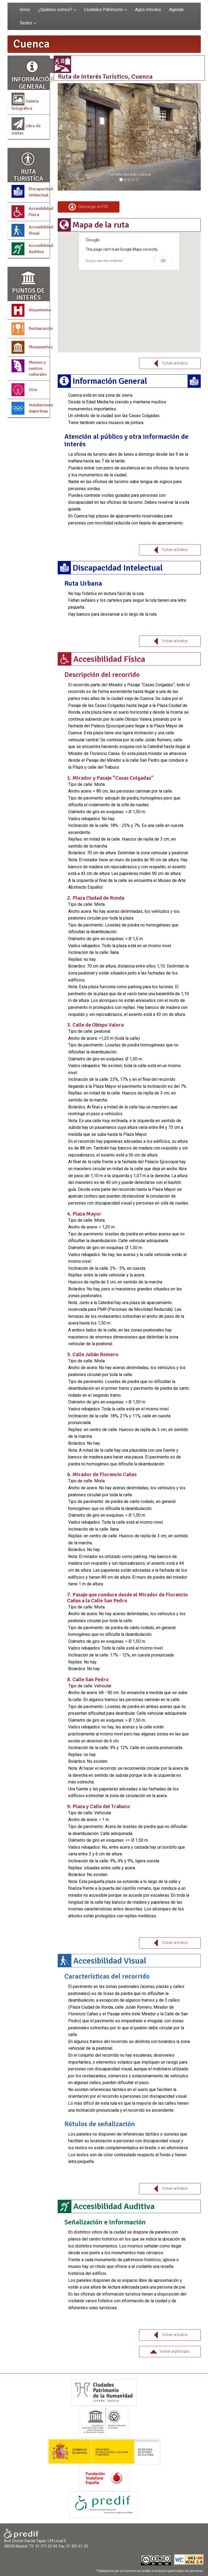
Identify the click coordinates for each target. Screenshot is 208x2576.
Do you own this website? (104, 261)
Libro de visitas (26, 126)
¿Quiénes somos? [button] (57, 9)
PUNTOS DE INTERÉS (29, 285)
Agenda (176, 9)
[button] (68, 137)
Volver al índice (169, 363)
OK (163, 261)
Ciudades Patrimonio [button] (105, 9)
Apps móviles (148, 9)
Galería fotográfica (25, 102)
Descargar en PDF (88, 207)
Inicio (25, 9)
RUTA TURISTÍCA (29, 166)
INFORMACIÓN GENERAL (33, 74)
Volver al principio (170, 2352)
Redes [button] (28, 22)
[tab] (129, 225)
